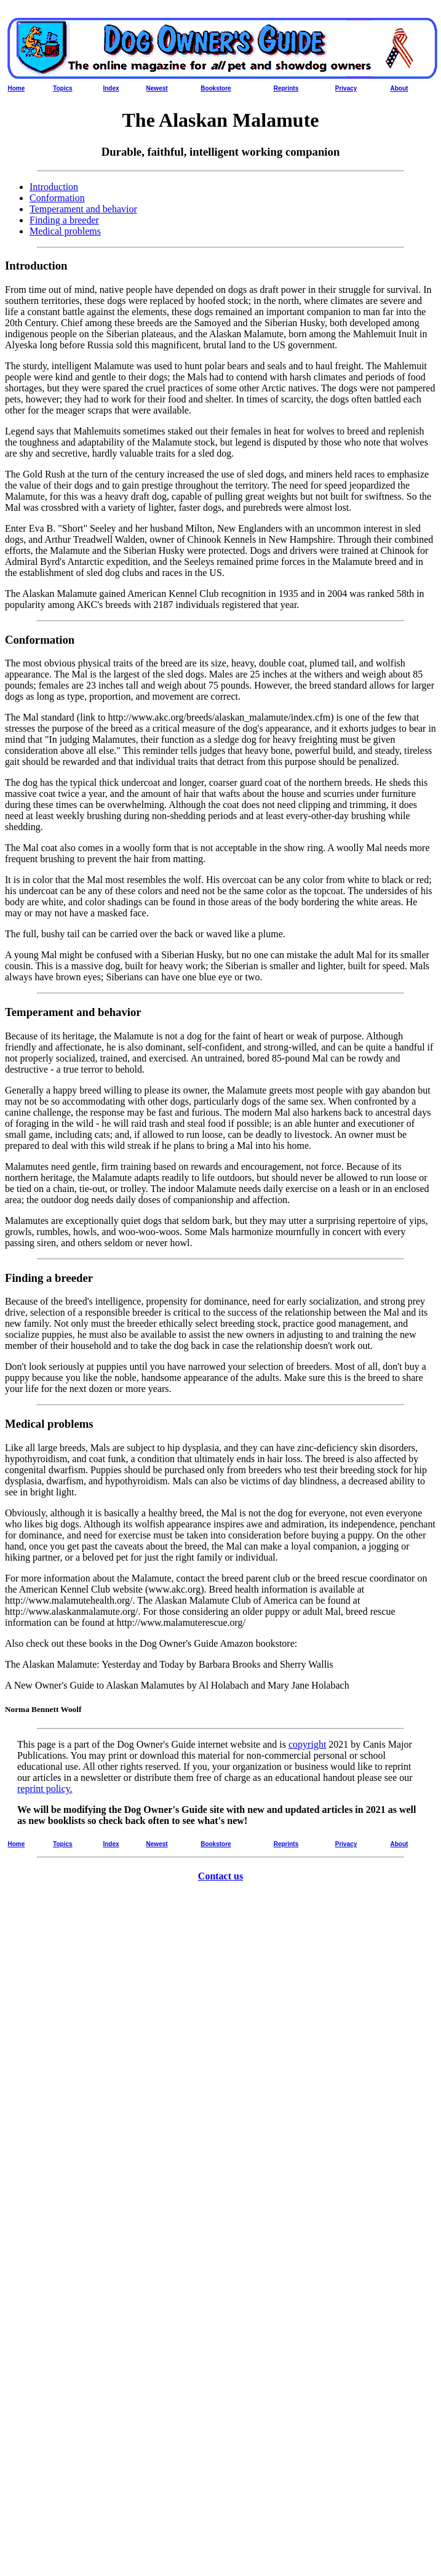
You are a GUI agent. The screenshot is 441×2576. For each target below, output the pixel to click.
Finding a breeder (64, 220)
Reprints (286, 88)
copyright (307, 1744)
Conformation (57, 198)
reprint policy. (45, 1788)
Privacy (346, 88)
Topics (62, 88)
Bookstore (216, 88)
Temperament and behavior (83, 209)
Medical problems (65, 231)
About (399, 88)
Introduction (54, 187)
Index (111, 88)
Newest (157, 88)
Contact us (220, 1876)
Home (16, 88)
